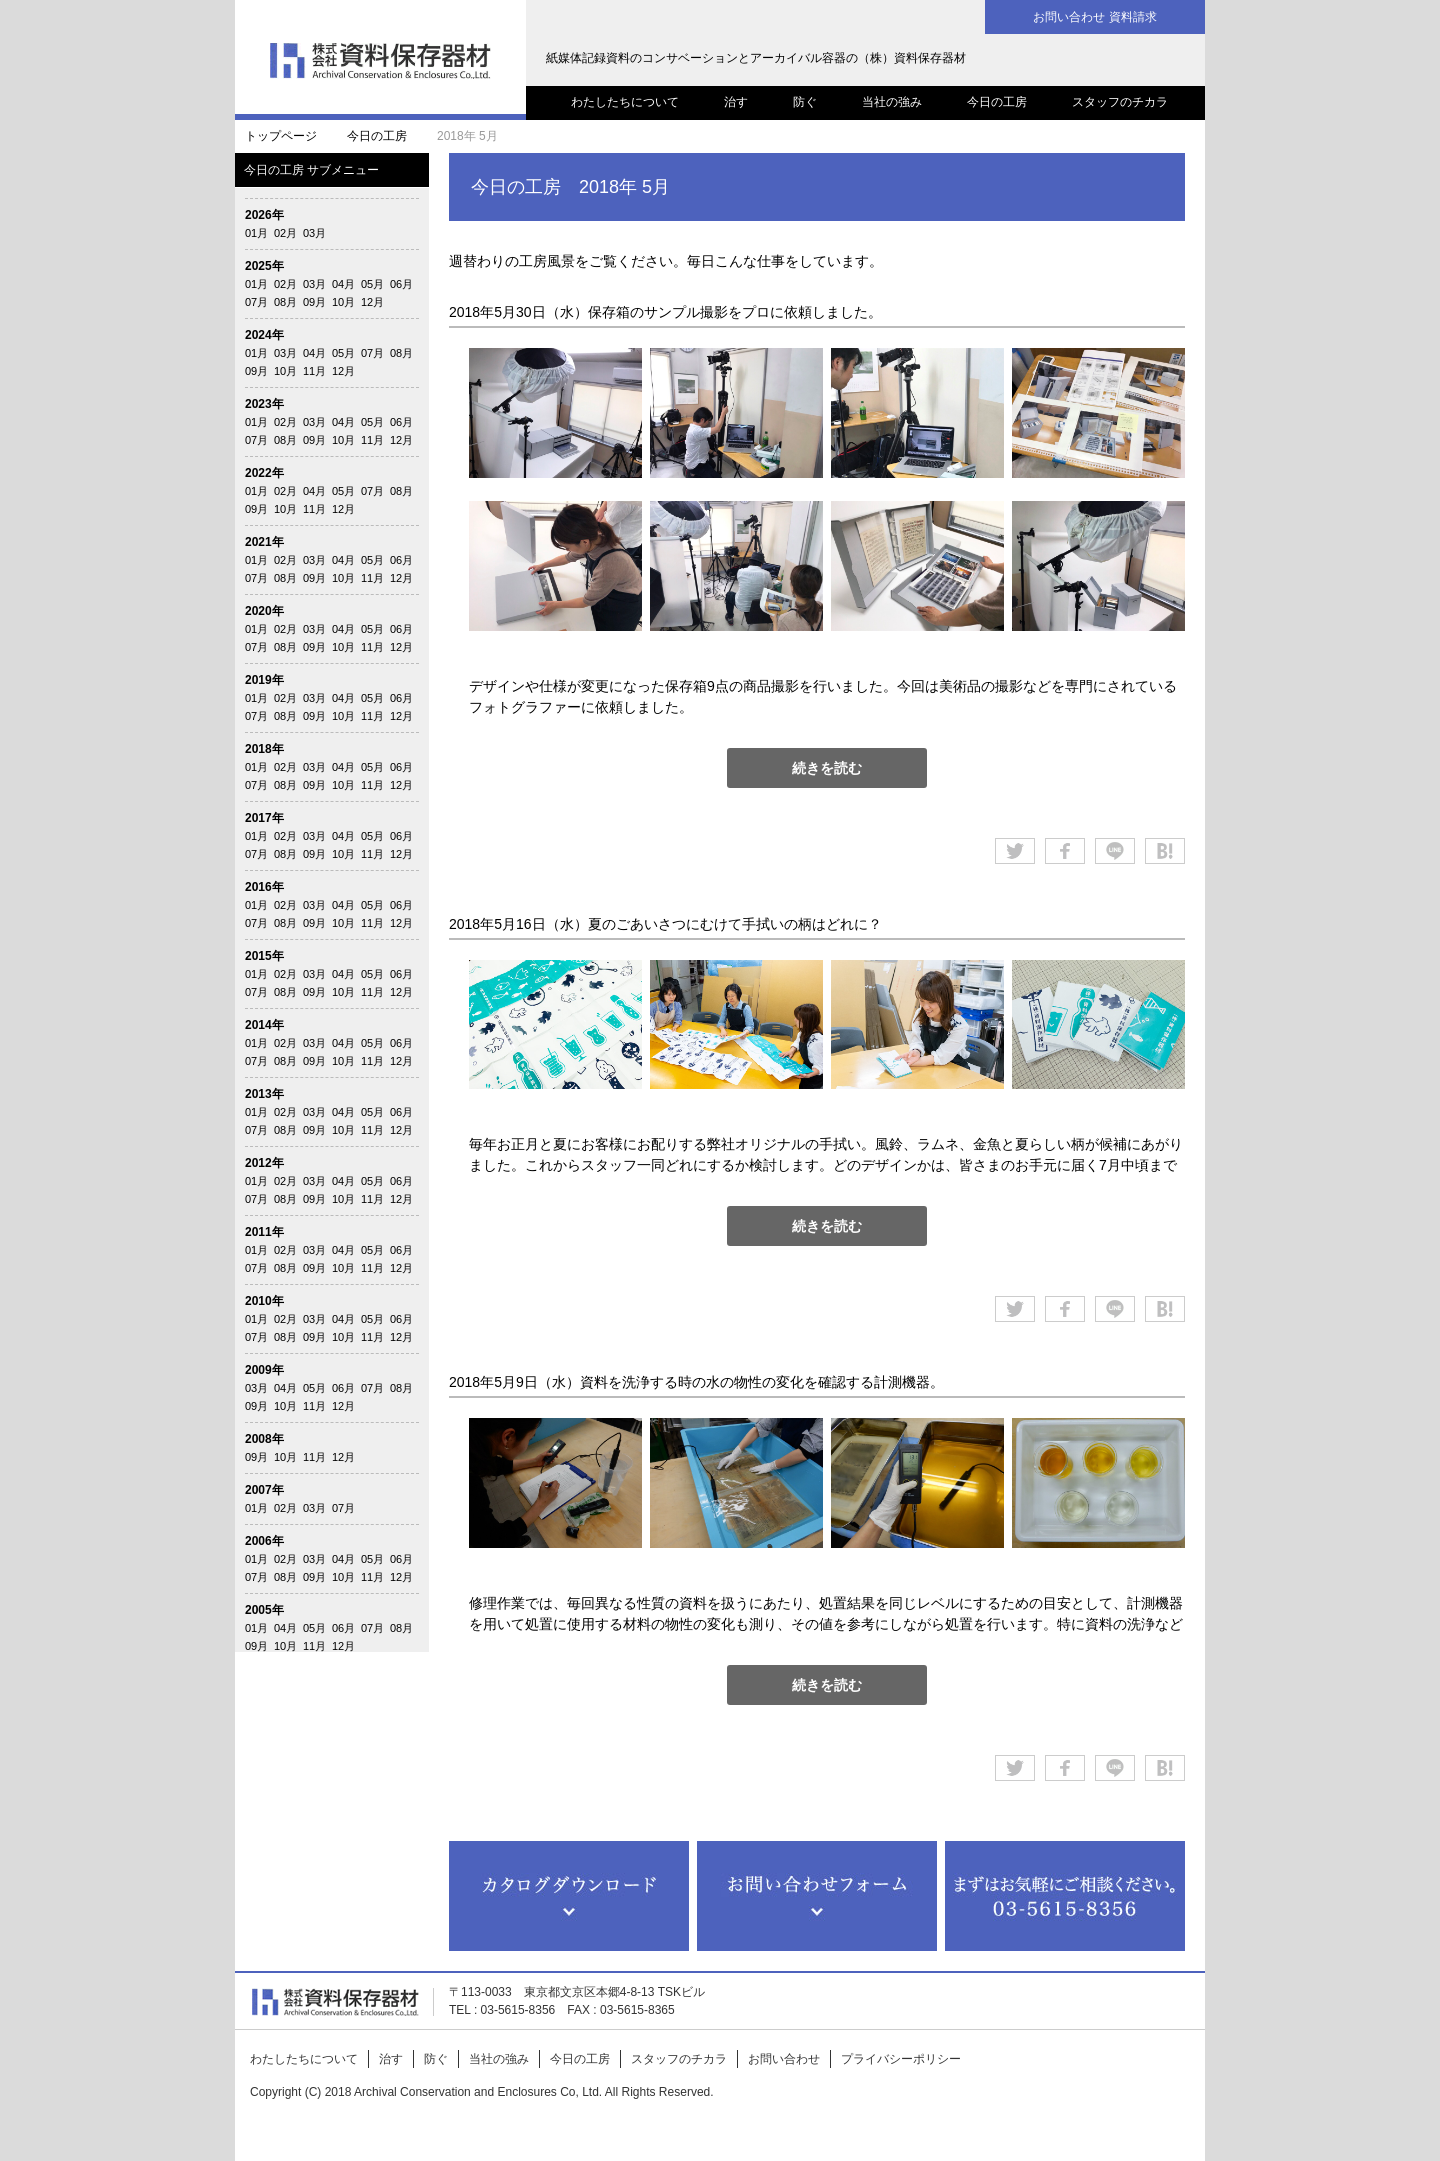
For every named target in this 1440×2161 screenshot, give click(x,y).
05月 (372, 284)
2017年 (264, 818)
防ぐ (805, 102)
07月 (256, 302)
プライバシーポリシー (901, 2059)
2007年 (264, 1490)
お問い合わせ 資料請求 (1094, 17)
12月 (372, 302)
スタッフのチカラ (1120, 102)
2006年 (264, 1541)
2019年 (264, 680)
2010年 (264, 1301)
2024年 (264, 335)
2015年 (264, 956)
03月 (314, 233)
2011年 (264, 1232)
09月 (314, 302)
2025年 (264, 266)
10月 (343, 302)
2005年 (264, 1610)
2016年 (264, 887)
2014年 (264, 1025)
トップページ (281, 136)
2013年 (264, 1094)
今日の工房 (997, 102)
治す (736, 102)
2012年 (264, 1163)
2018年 (264, 749)
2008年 (264, 1439)
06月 (401, 284)
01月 (256, 233)
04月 (343, 284)
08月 (285, 302)
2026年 (264, 215)
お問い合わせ (784, 2059)
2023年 (264, 404)
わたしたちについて (625, 102)
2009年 (264, 1370)
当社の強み (892, 102)
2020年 (264, 611)
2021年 (264, 542)
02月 (285, 233)
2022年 (264, 473)
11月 (314, 371)
